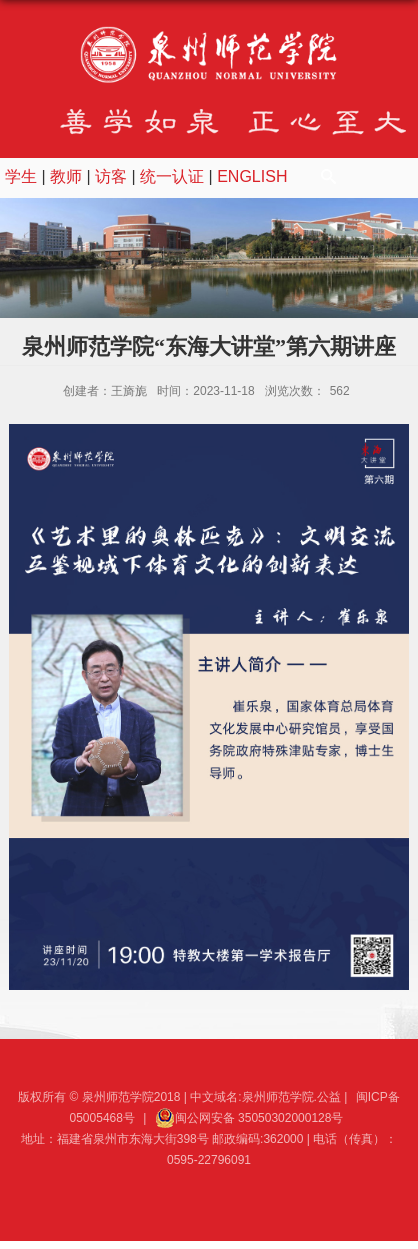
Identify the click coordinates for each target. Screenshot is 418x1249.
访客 (111, 176)
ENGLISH (252, 176)
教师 (66, 176)
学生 (21, 176)
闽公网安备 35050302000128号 (249, 1118)
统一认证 (172, 176)
